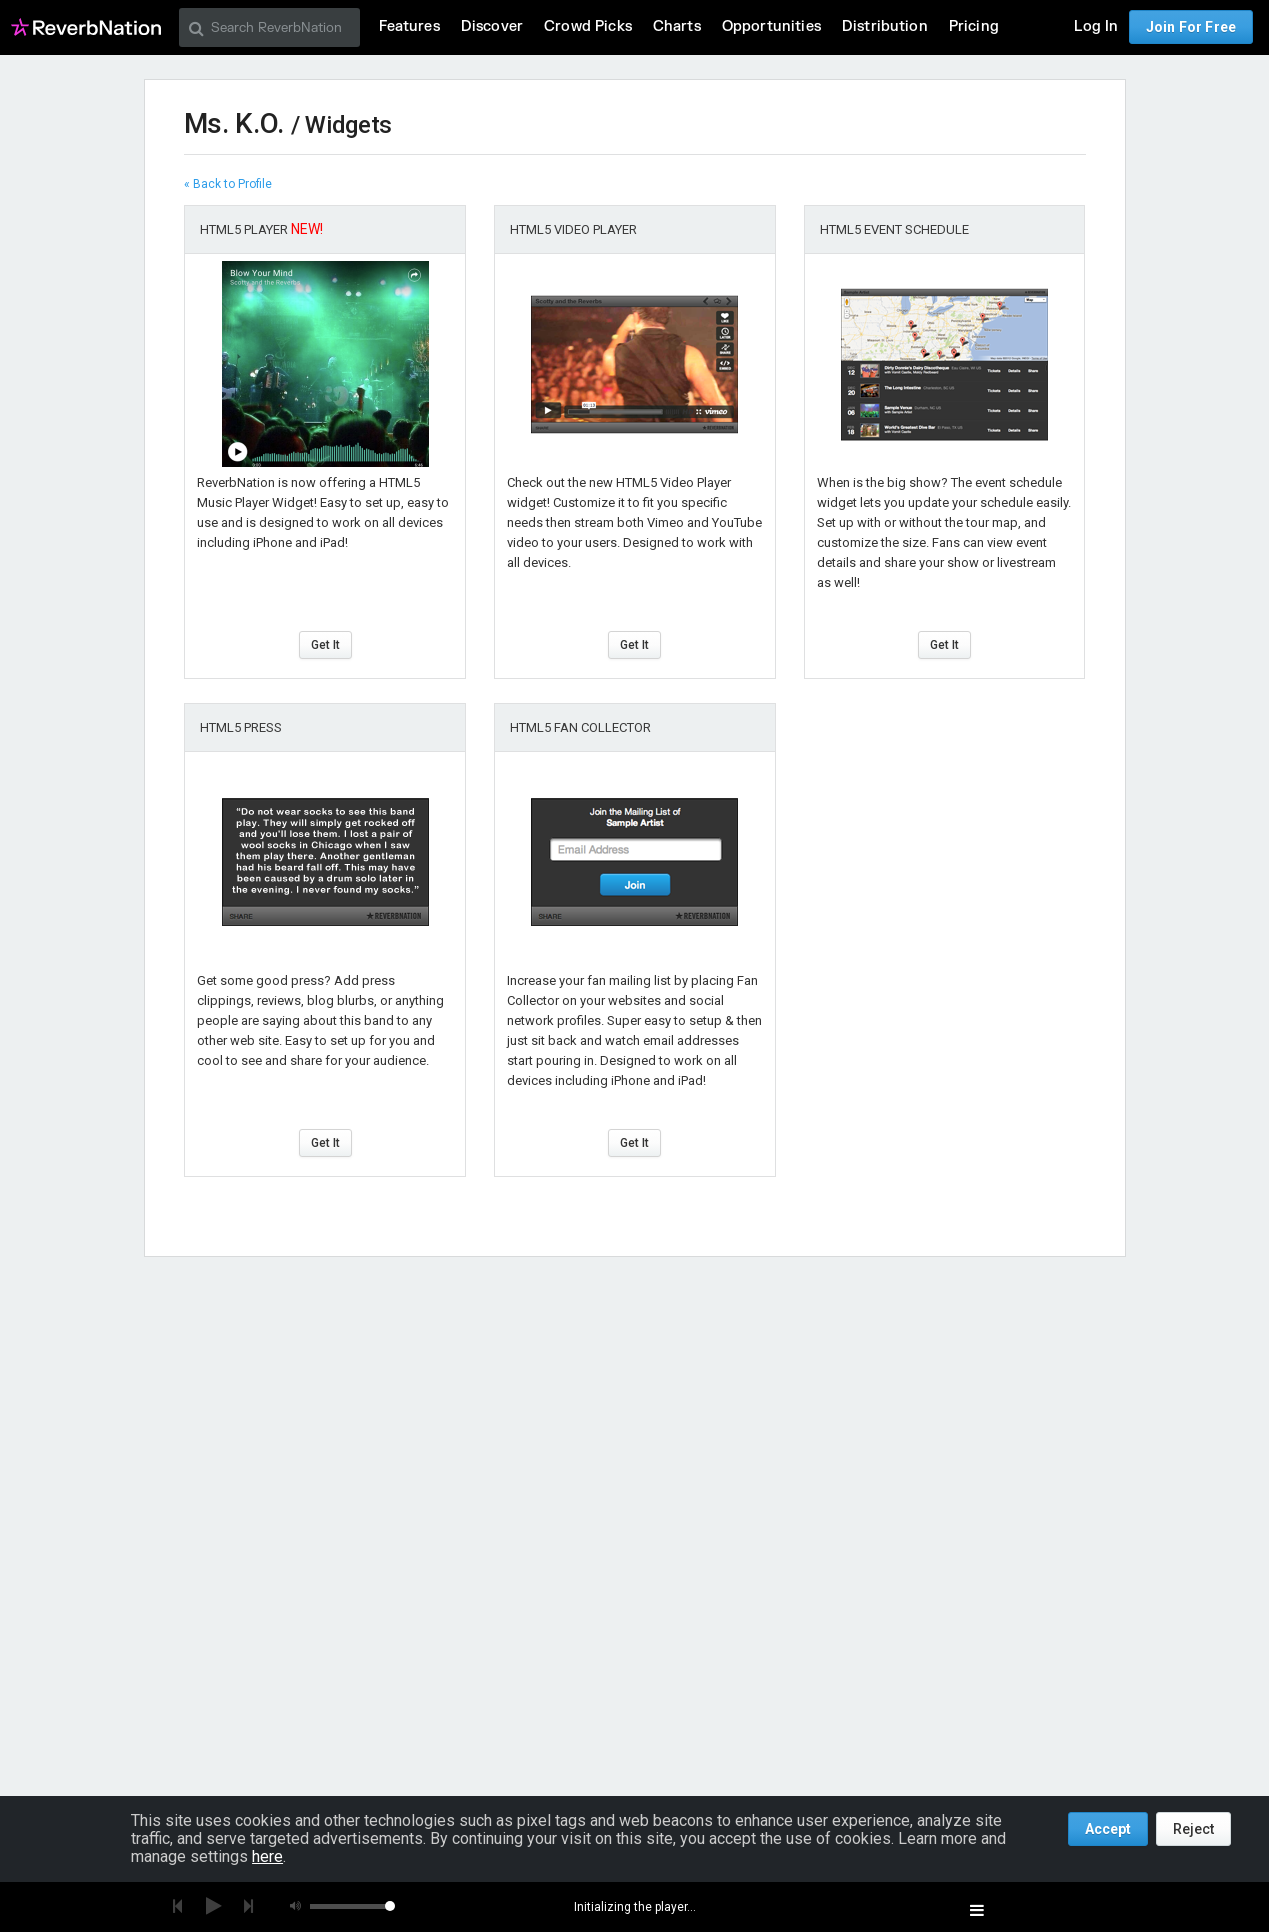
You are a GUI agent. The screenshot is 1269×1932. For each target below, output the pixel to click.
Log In (1096, 26)
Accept (1108, 1829)
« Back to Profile (228, 184)
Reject (1193, 1829)
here (267, 1856)
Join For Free (1191, 27)
